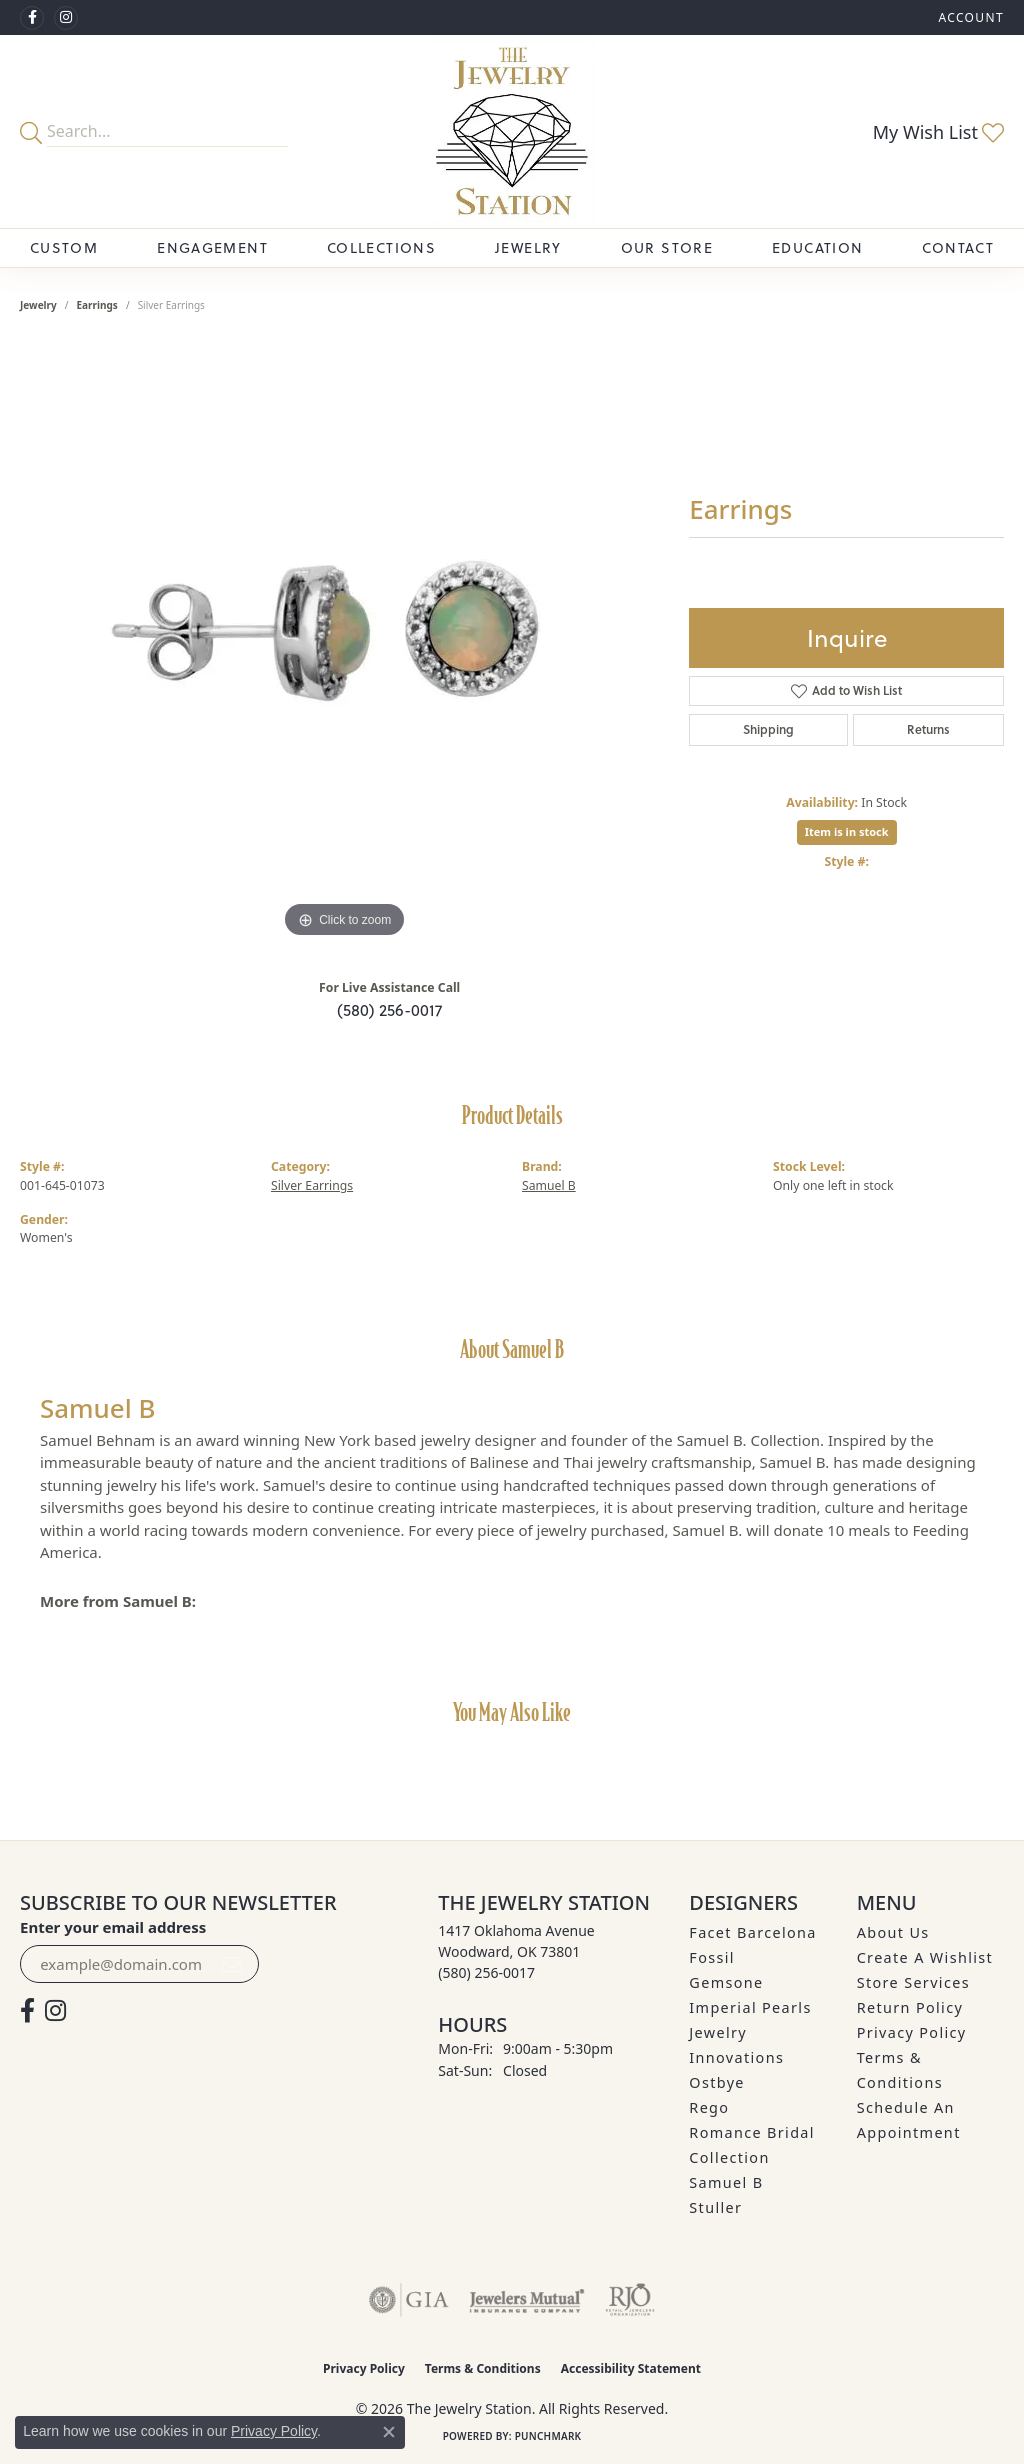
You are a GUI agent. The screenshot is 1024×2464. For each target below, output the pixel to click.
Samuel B (549, 1185)
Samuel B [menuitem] (726, 2182)
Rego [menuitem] (709, 2107)
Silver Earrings (312, 1185)
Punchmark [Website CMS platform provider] (548, 2436)
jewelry (38, 305)
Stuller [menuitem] (715, 2207)
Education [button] (817, 248)
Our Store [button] (667, 248)
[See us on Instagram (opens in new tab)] (66, 18)
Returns (928, 729)
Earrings (97, 305)
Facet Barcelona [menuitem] (752, 1932)
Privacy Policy (912, 2032)
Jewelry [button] (528, 248)
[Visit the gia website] (409, 2300)
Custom (64, 248)
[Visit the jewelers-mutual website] (526, 2300)
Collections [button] (381, 248)
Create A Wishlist (925, 1957)
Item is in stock (847, 831)
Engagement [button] (212, 248)
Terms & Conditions (483, 2368)
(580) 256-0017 (389, 1010)
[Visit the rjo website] (630, 2300)
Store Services (913, 1982)
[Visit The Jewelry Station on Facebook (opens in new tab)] (32, 18)
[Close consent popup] (389, 2432)
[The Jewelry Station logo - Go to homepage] (512, 131)
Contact (958, 248)
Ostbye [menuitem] (717, 2082)
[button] (969, 17)
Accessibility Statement (631, 2368)
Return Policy (910, 2007)
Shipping (768, 729)
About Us (893, 1932)
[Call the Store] (486, 1972)
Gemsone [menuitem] (726, 1982)
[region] (345, 643)
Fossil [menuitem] (712, 1957)
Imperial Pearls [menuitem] (750, 2007)
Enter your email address (113, 1927)
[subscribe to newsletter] (232, 1964)
